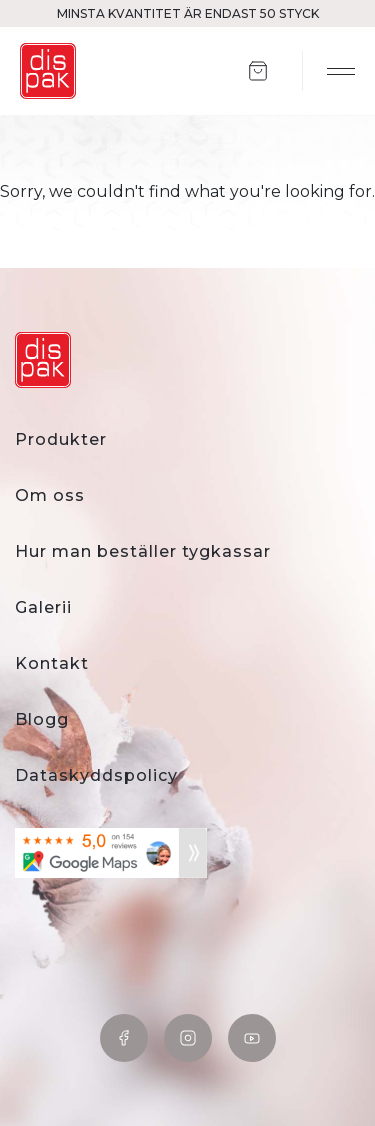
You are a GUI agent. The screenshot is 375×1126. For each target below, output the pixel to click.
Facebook (124, 1038)
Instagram (188, 1038)
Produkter (61, 439)
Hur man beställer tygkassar (143, 551)
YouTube (252, 1038)
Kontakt (52, 663)
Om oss (50, 495)
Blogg (42, 719)
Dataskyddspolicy (96, 775)
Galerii (43, 607)
